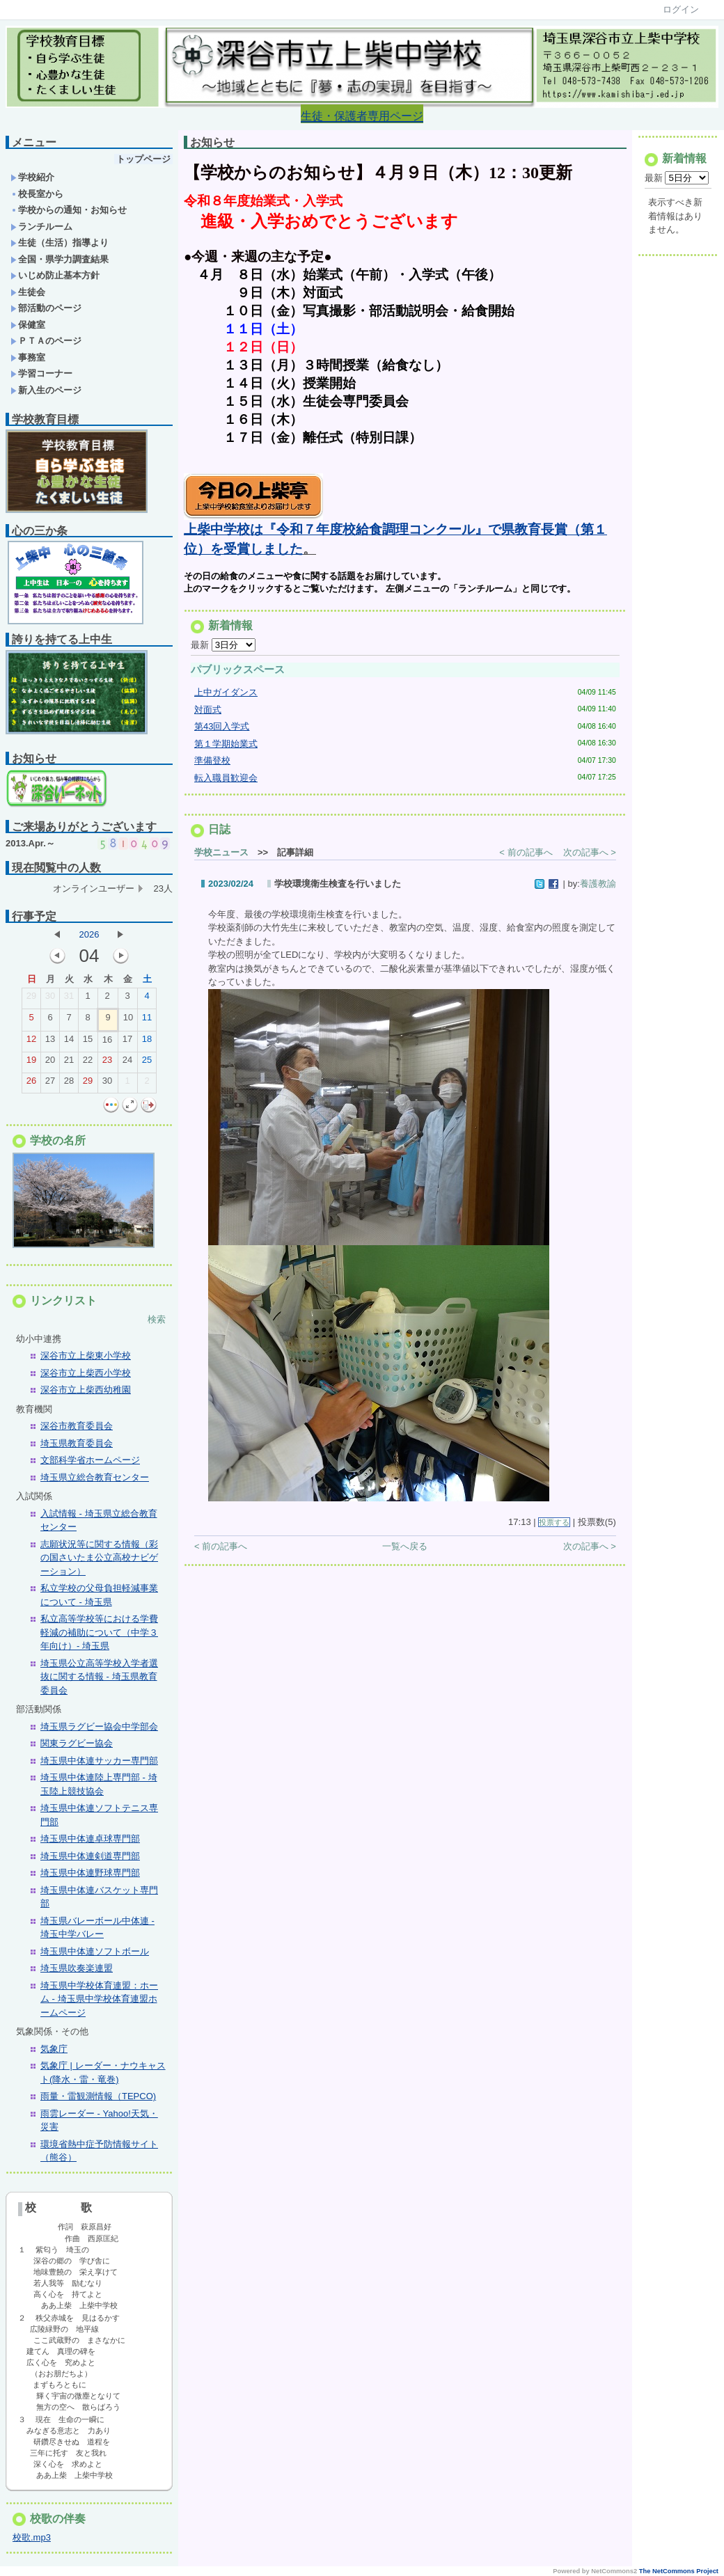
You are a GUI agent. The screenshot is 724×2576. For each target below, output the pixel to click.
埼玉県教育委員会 (76, 1443)
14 (69, 1042)
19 (31, 1062)
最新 (223, 648)
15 (88, 1042)
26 (31, 1083)
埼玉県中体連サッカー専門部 (99, 1760)
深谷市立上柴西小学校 (85, 1373)
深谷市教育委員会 (76, 1426)
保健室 (27, 324)
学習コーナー (41, 373)
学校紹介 (32, 177)
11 (147, 1020)
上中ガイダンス (226, 695)
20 (50, 1062)
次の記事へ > (589, 856)
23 (107, 1062)
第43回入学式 (221, 730)
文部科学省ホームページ (90, 1460)
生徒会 (27, 292)
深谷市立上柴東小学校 (85, 1355)
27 (50, 1083)
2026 (89, 934)
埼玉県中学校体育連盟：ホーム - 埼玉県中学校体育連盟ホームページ (99, 1999)
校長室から (36, 194)
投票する (554, 1526)
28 (69, 1083)
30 (50, 998)
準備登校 (212, 764)
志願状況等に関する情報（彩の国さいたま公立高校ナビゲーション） (99, 1558)
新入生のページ (45, 390)
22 (88, 1062)
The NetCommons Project (678, 2571)
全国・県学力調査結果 (59, 259)
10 (128, 1020)
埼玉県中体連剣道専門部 (90, 1856)
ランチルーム (41, 226)
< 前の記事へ (525, 856)
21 (69, 1062)
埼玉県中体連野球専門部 (90, 1872)
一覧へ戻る (404, 1549)
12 (31, 1042)
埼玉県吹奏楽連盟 (76, 1968)
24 (127, 1062)
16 (107, 1042)
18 (147, 1042)
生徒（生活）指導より (59, 242)
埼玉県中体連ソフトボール (94, 1951)
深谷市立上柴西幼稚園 (85, 1389)
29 (31, 998)
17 (127, 1042)
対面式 (207, 713)
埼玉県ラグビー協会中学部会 (99, 1726)
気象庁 (54, 2049)
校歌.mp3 (32, 2537)
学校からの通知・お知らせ (68, 210)
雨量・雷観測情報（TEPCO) (98, 2096)
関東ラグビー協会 (76, 1743)
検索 (157, 1319)
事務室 (27, 357)
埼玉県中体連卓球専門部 (90, 1838)
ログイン (681, 9)
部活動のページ (45, 308)
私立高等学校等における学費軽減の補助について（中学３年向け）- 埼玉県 (99, 1632)
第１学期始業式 (226, 747)
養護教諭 (598, 887)
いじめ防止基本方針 (55, 275)
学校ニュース (221, 856)
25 (147, 1062)
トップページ (143, 159)
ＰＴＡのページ (45, 340)
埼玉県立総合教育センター (94, 1477)
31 (69, 998)
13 (50, 1042)
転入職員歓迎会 (226, 781)
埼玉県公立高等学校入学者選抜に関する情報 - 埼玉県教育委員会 (99, 1677)
